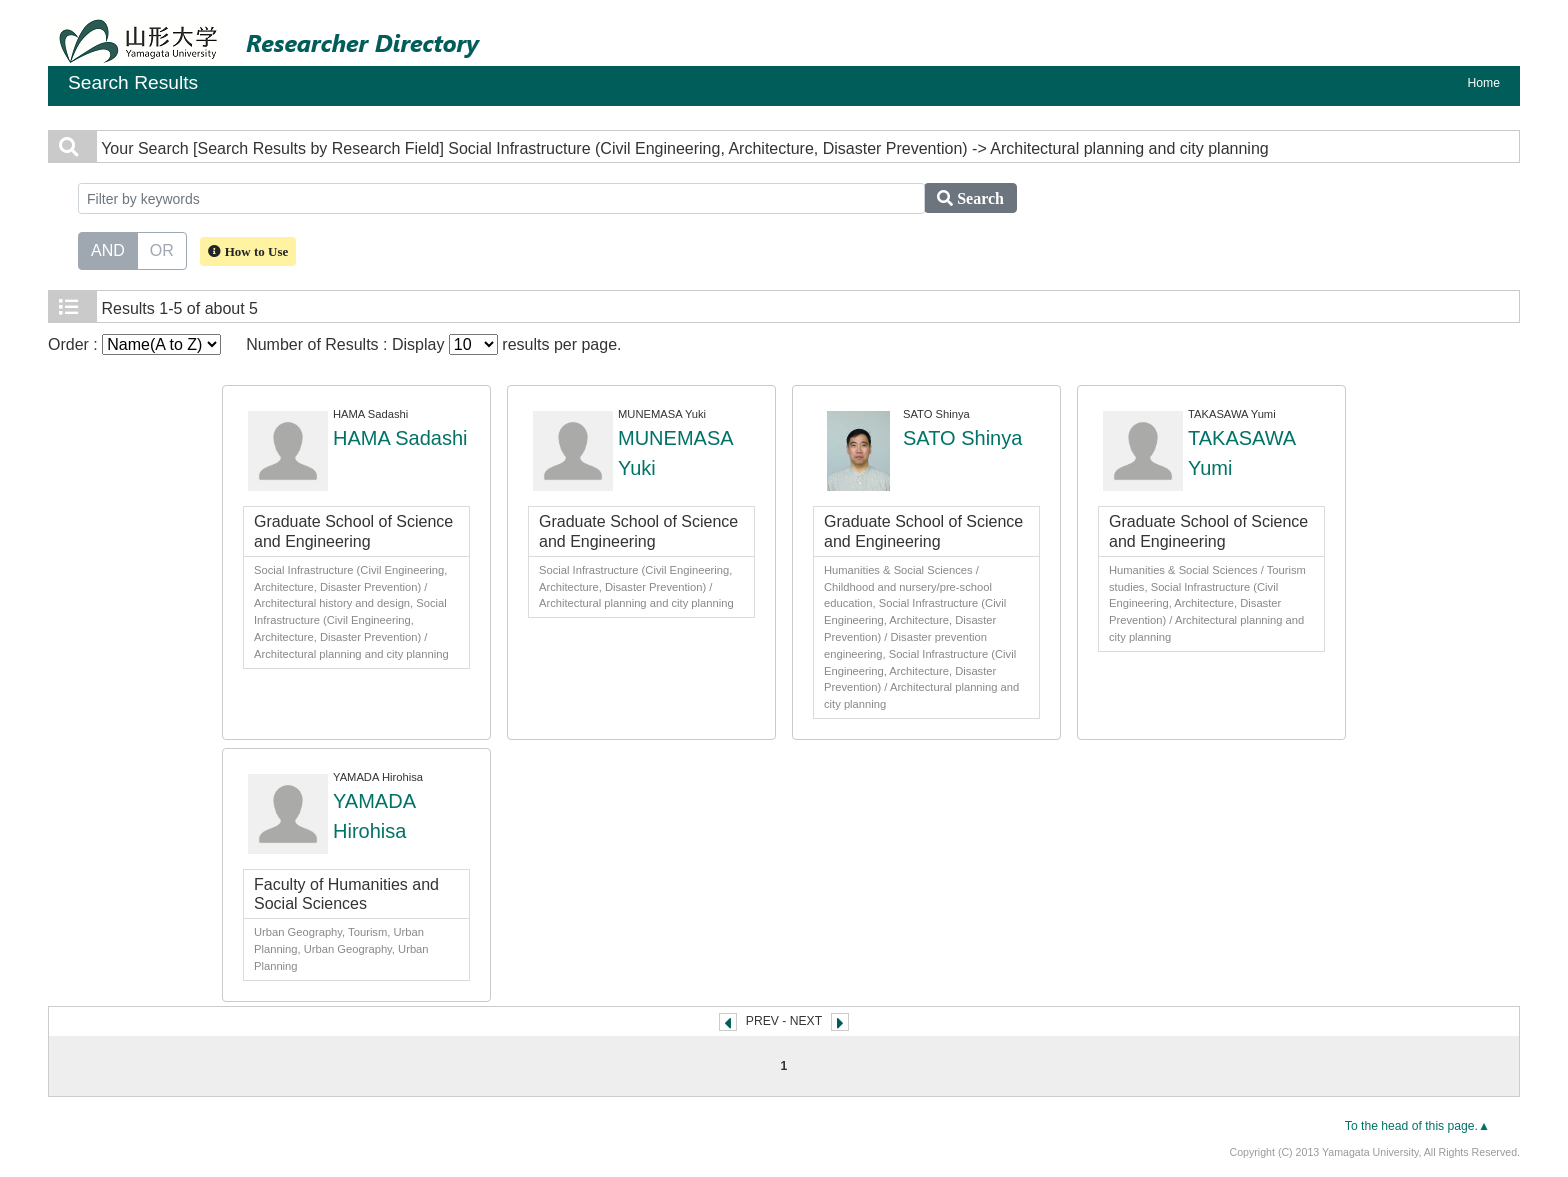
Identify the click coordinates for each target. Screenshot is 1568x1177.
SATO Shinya (962, 438)
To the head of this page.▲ (1417, 1126)
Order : (134, 344)
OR (162, 249)
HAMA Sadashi (400, 438)
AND (108, 249)
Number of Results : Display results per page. (433, 344)
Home (1484, 83)
